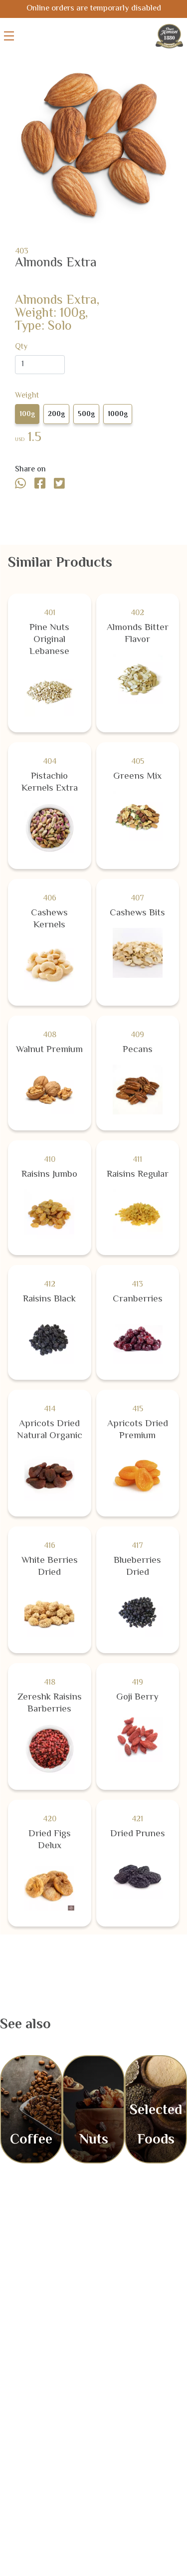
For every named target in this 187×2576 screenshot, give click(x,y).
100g (27, 414)
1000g (118, 414)
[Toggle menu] (9, 36)
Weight (27, 396)
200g (56, 414)
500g (86, 414)
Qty (21, 347)
